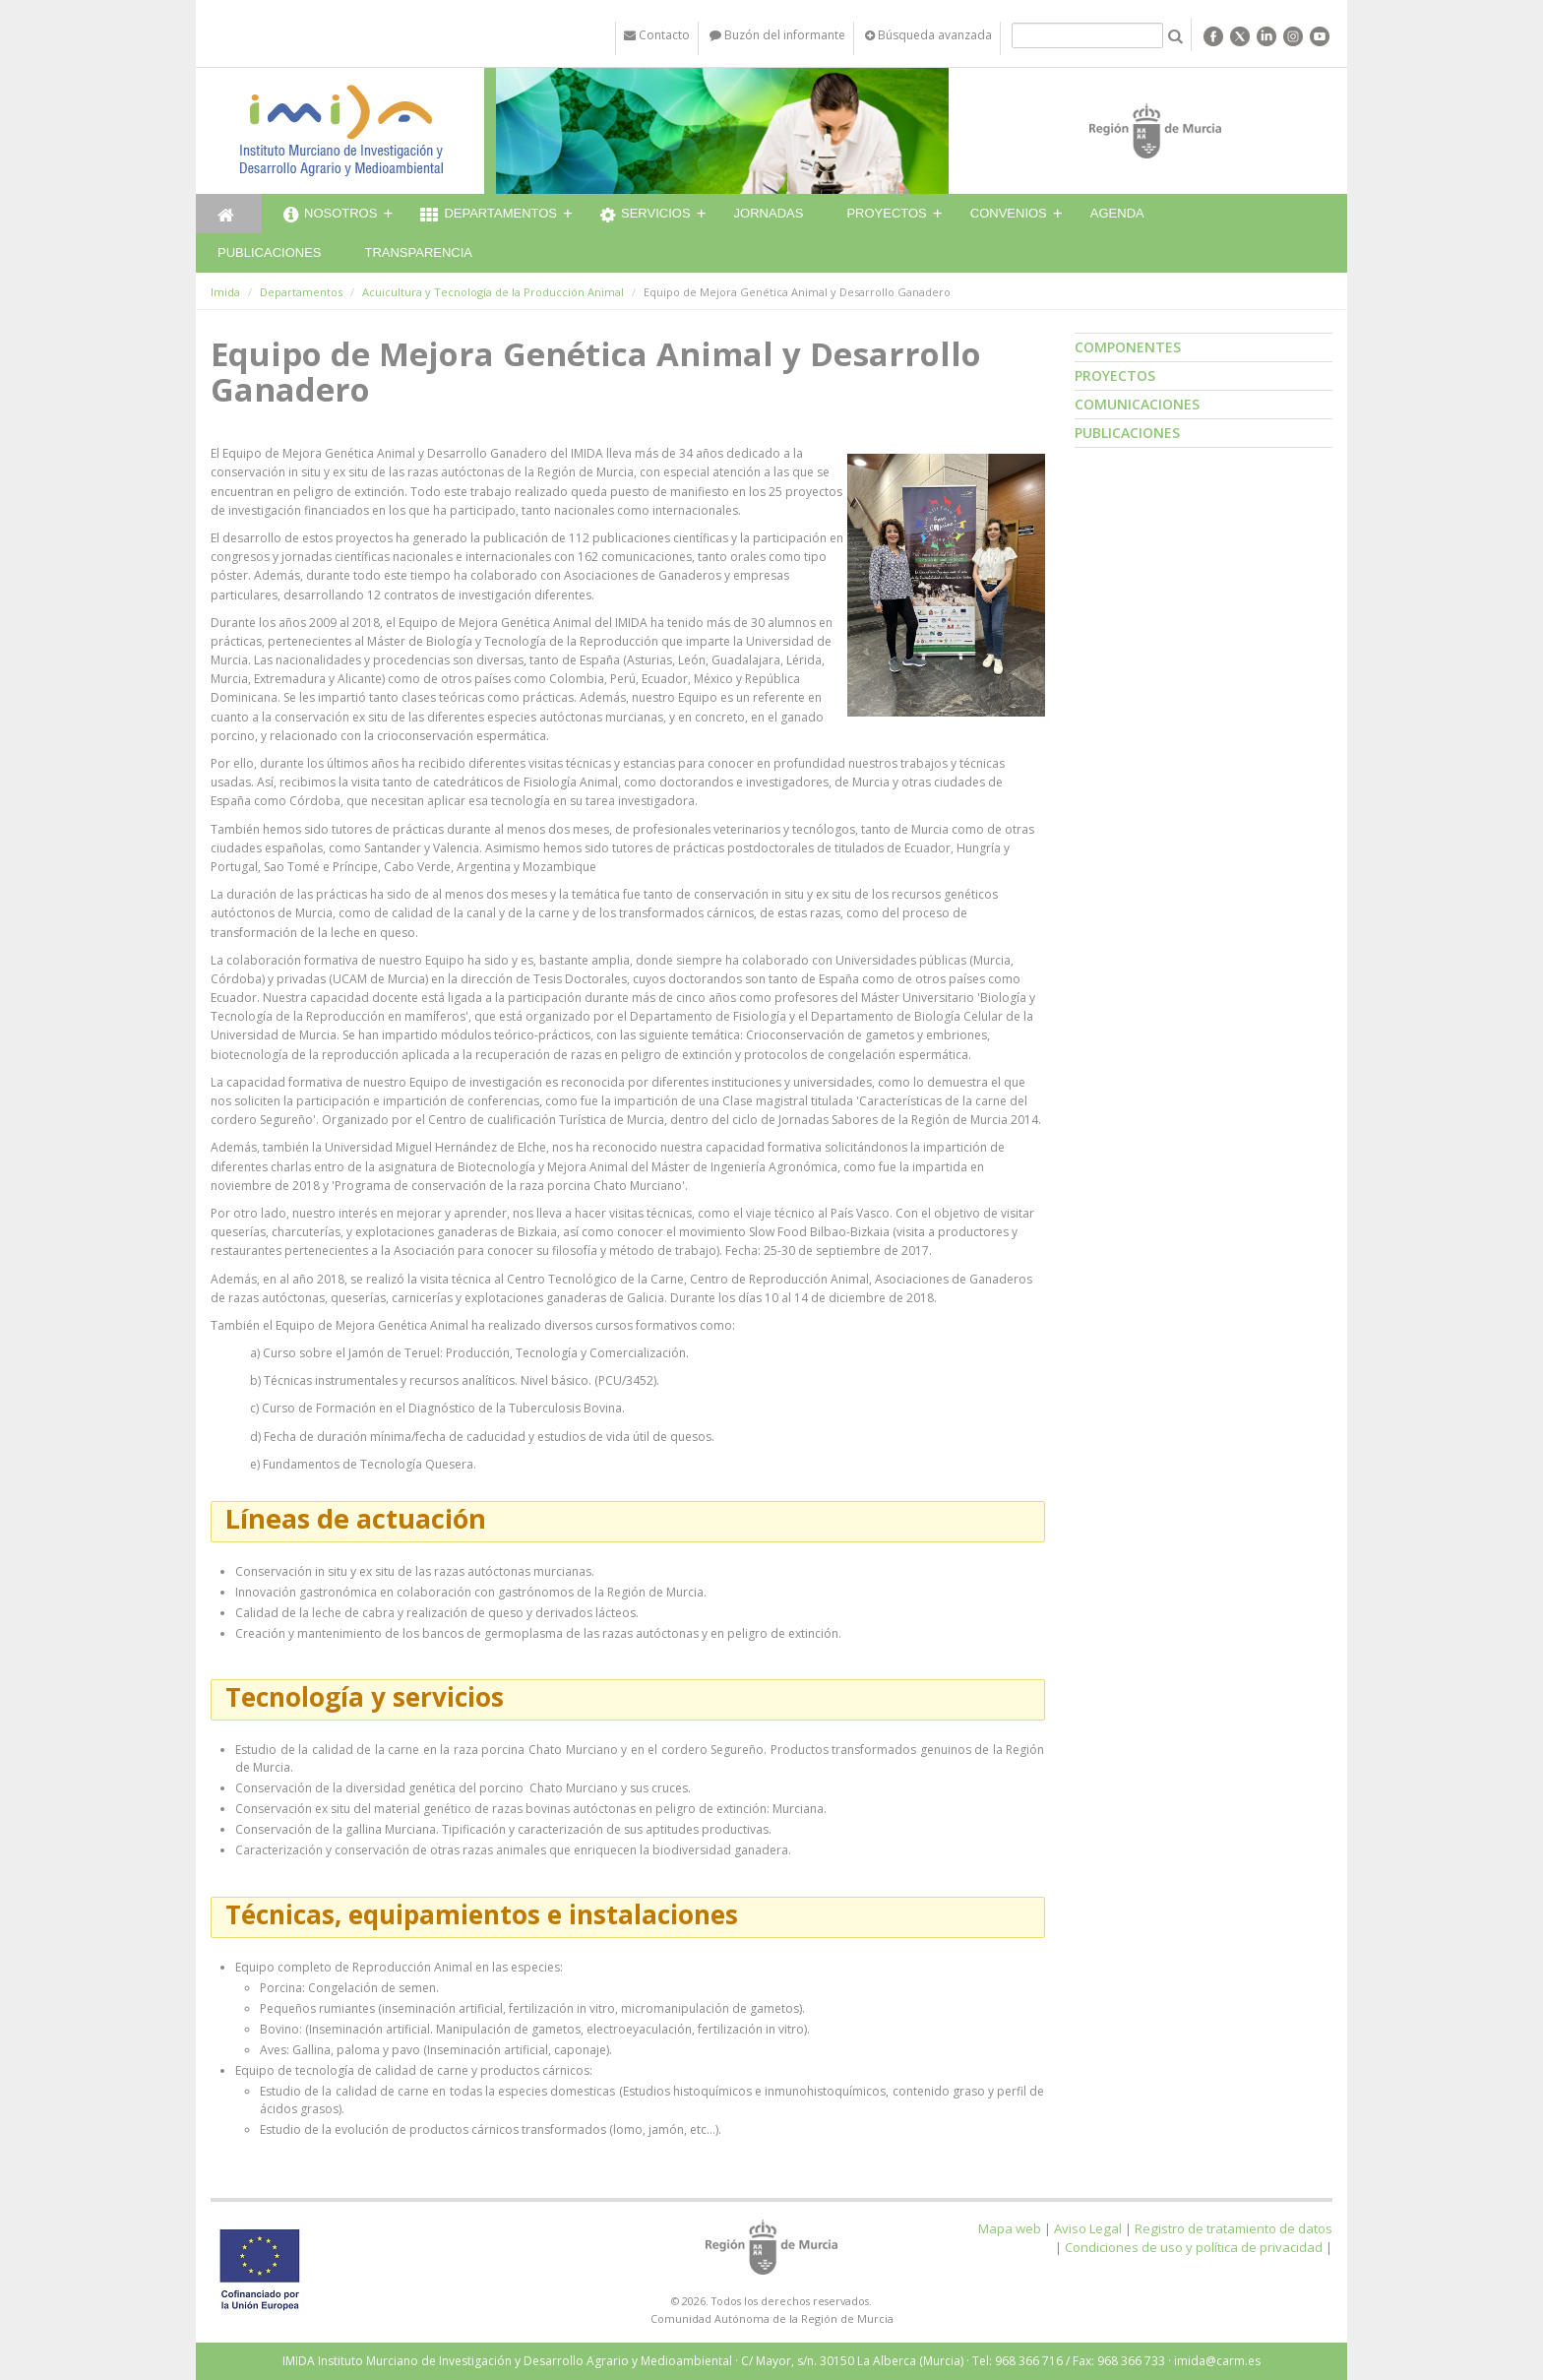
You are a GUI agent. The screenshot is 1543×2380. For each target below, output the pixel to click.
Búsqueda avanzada (928, 35)
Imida (225, 291)
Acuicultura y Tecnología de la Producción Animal (493, 291)
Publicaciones (269, 252)
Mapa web (1009, 2228)
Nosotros (330, 215)
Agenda (1117, 213)
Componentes (1128, 347)
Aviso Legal (1088, 2228)
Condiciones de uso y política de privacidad (1194, 2247)
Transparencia (418, 252)
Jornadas (769, 213)
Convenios (1008, 213)
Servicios (645, 215)
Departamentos (488, 215)
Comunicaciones (1137, 404)
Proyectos (886, 213)
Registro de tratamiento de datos (1233, 2228)
